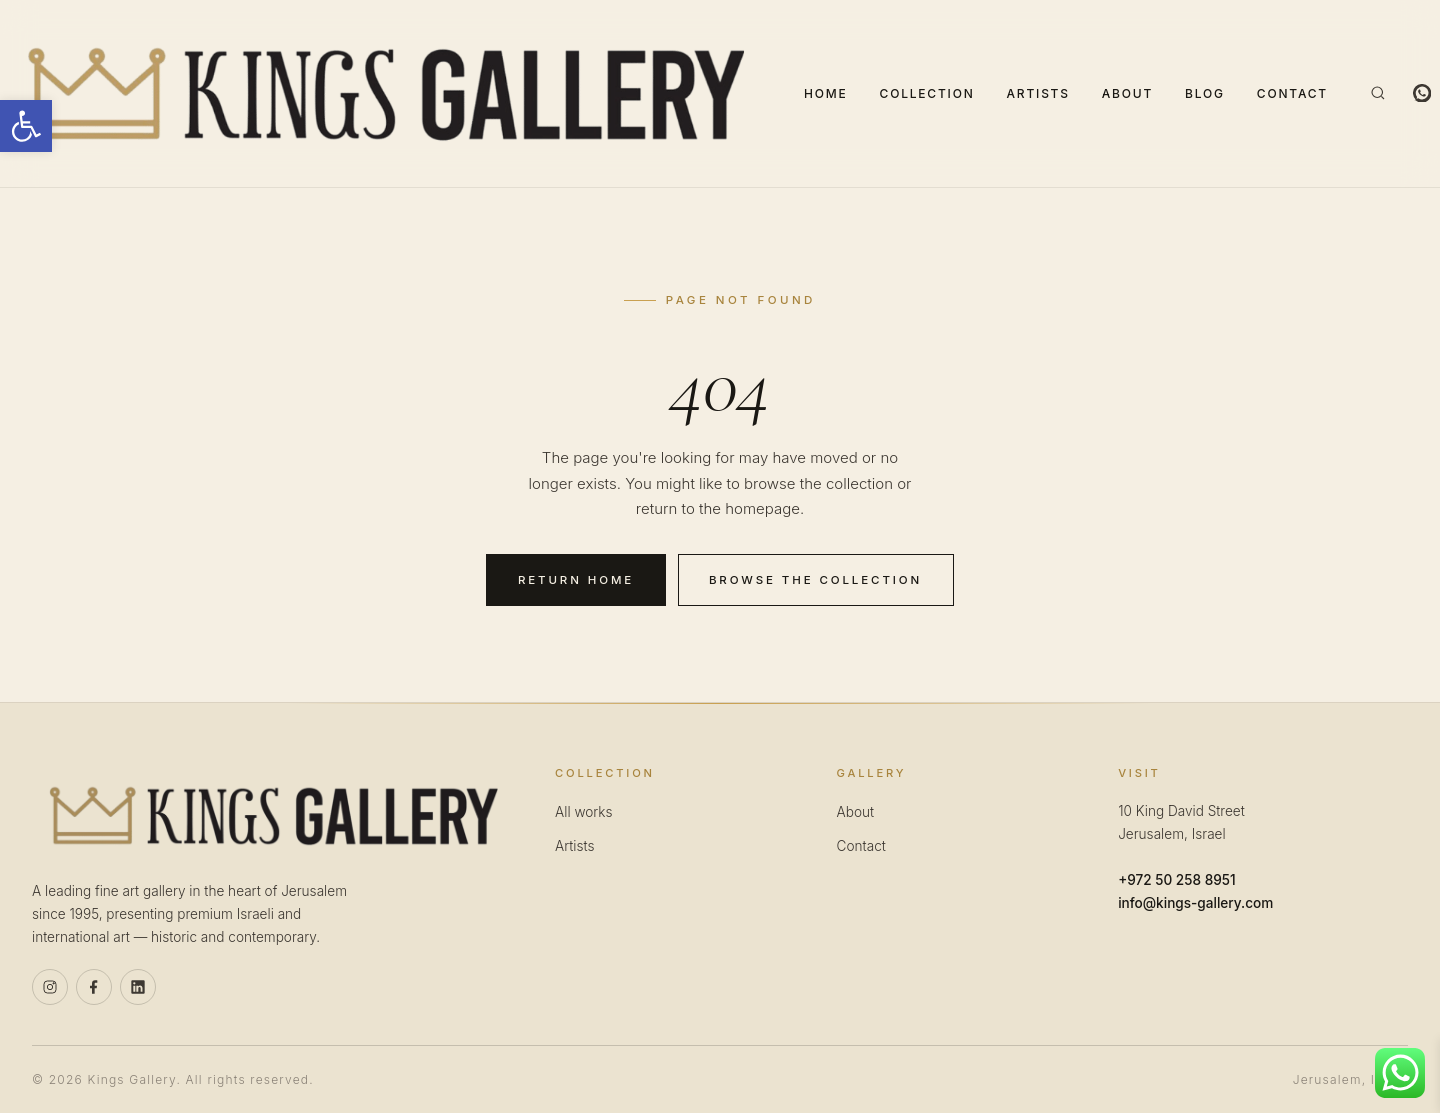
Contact (1292, 93)
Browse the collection (815, 580)
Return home (576, 580)
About (1127, 93)
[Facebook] (94, 987)
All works (583, 812)
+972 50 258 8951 (1176, 880)
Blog (1205, 93)
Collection (927, 93)
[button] (26, 126)
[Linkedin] (138, 987)
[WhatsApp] (1422, 93)
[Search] (1378, 93)
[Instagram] (50, 987)
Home (826, 93)
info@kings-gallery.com (1195, 903)
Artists (1038, 93)
